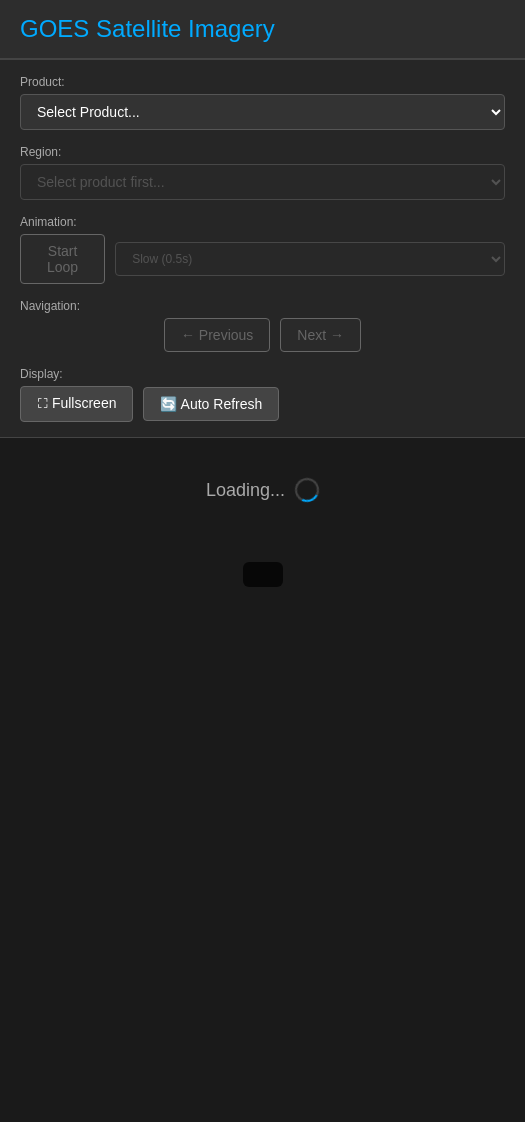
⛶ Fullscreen (76, 403)
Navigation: (50, 306)
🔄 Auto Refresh (211, 404)
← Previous (217, 335)
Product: (42, 82)
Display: (41, 374)
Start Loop (62, 259)
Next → (320, 335)
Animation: (48, 222)
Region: (40, 152)
